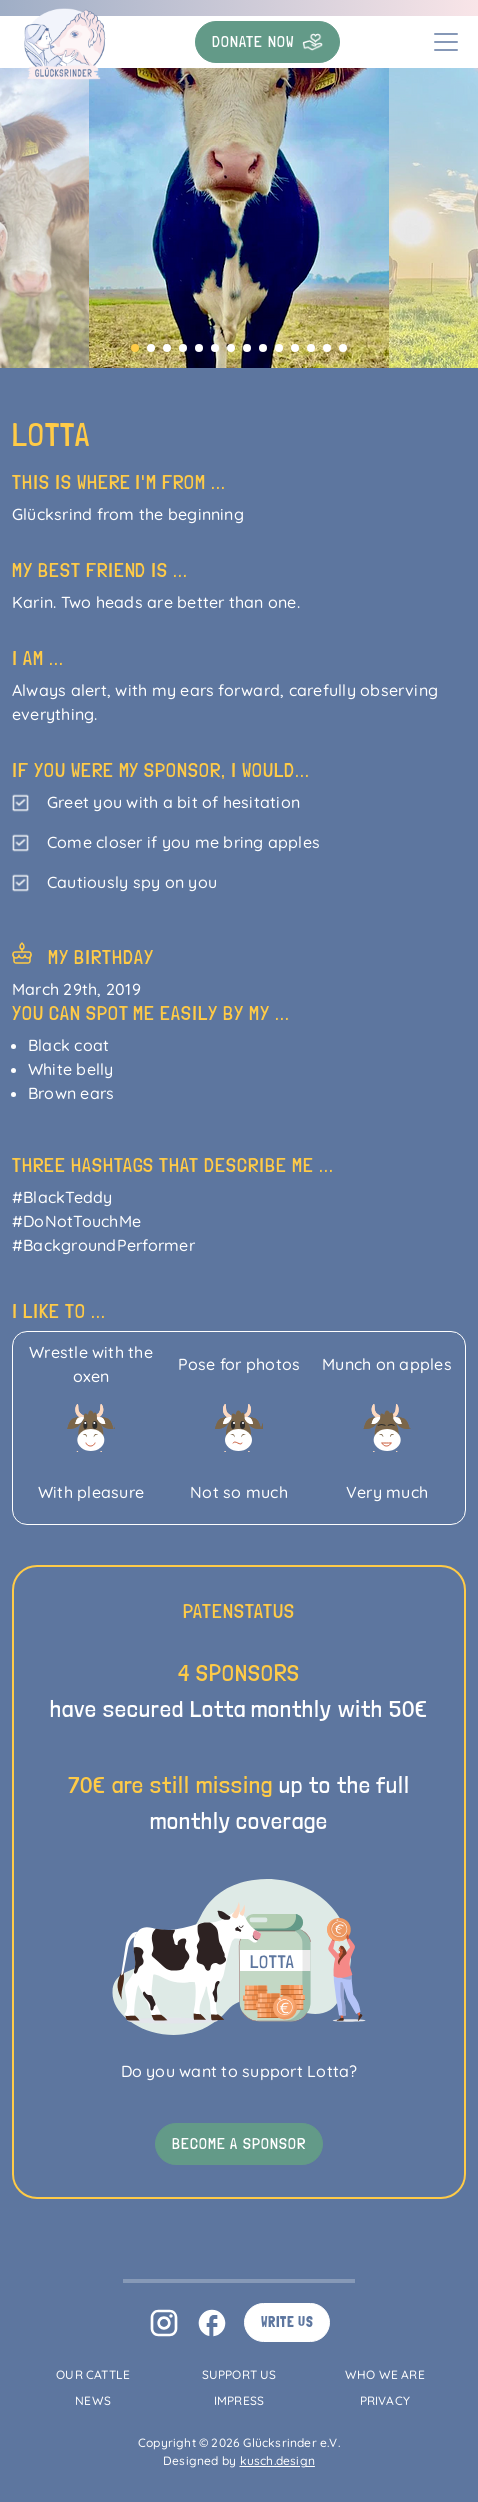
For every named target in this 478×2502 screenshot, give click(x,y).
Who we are (385, 2374)
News (93, 2400)
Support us (239, 2374)
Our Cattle (93, 2374)
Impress (239, 2400)
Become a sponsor (239, 2143)
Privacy (385, 2400)
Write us (287, 2322)
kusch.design (277, 2460)
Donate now (267, 41)
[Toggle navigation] (446, 42)
